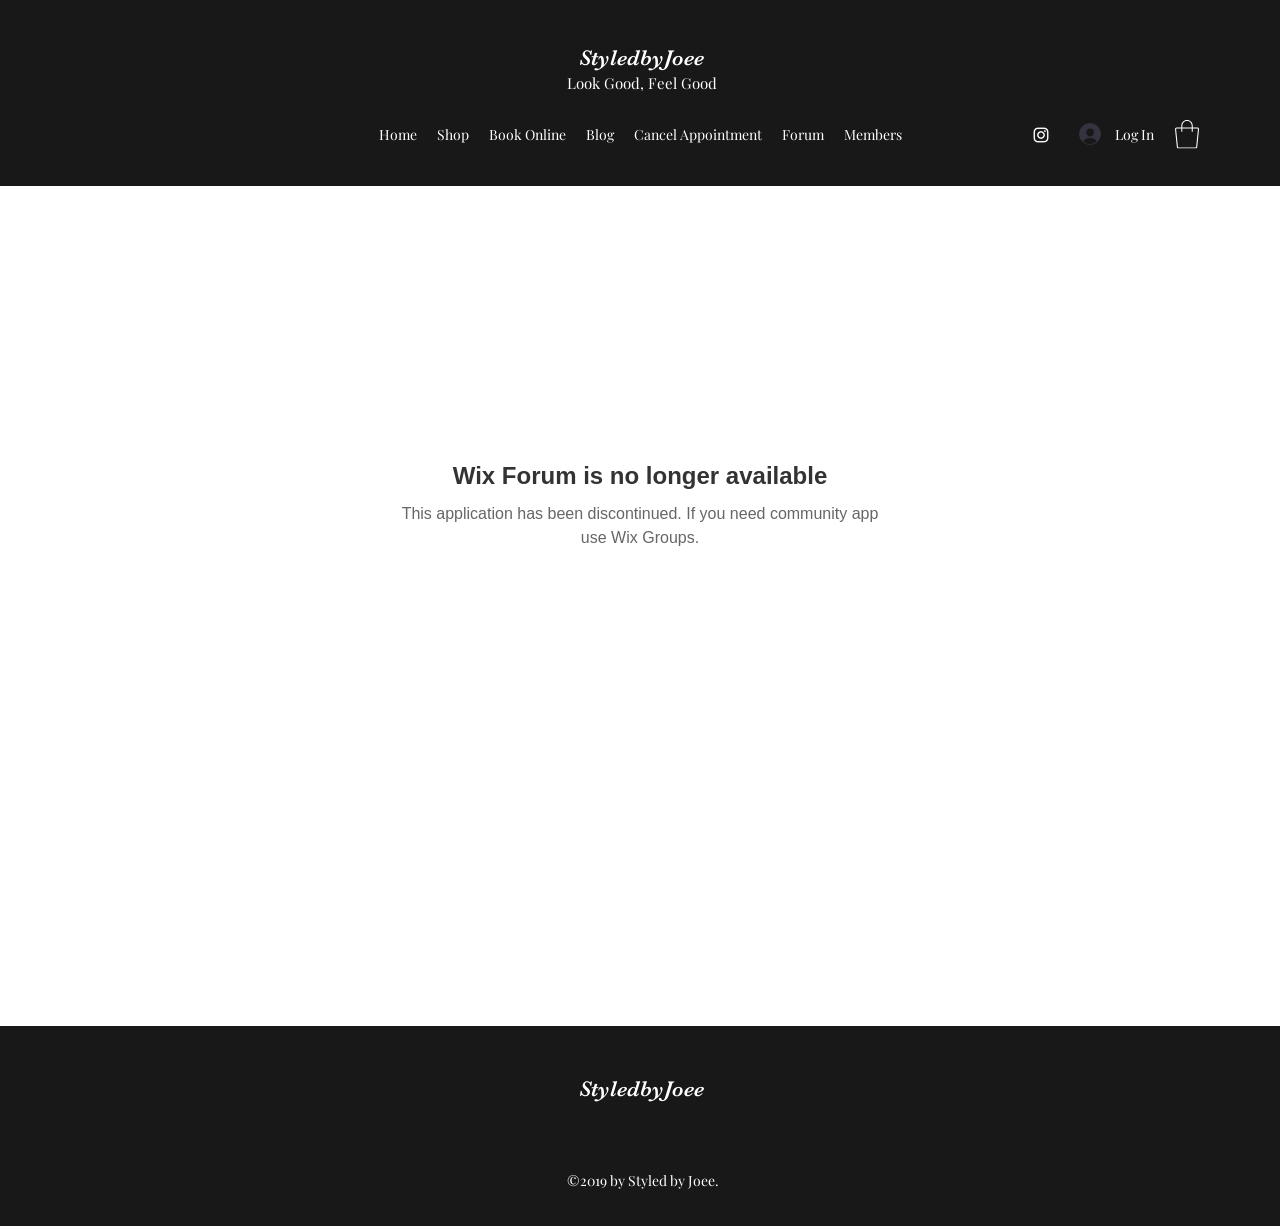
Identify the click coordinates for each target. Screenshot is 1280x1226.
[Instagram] (1041, 135)
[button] (1187, 134)
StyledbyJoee (641, 57)
